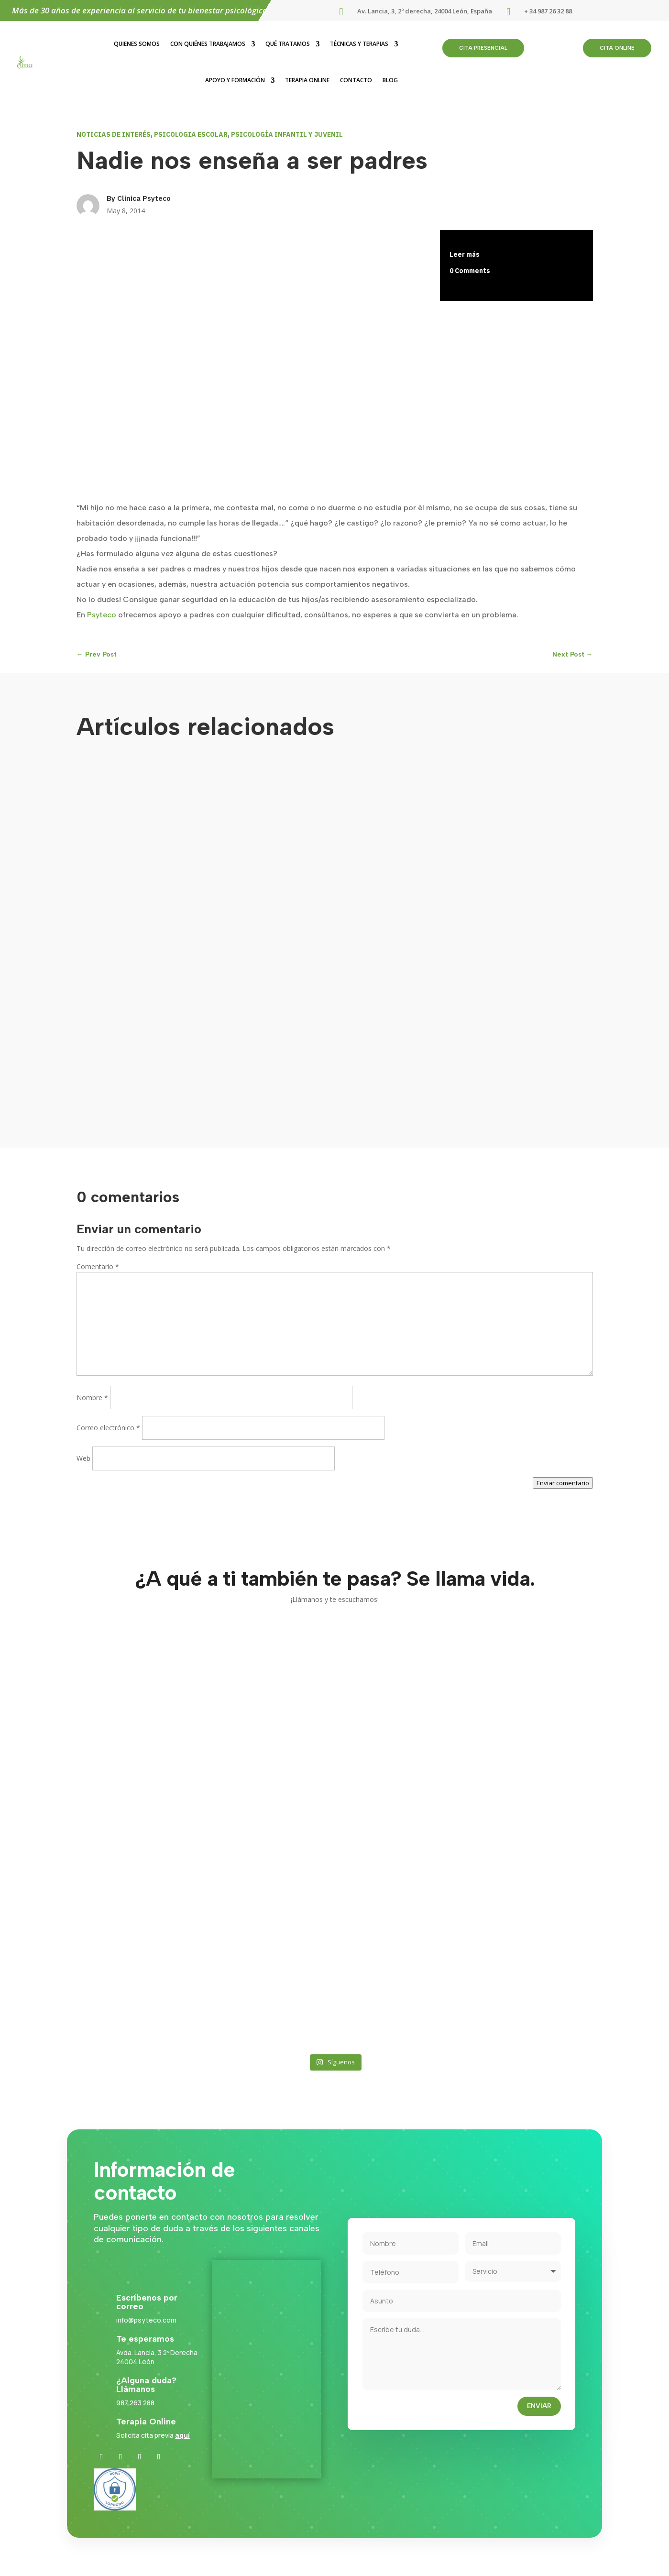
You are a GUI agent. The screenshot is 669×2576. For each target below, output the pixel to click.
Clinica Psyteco (144, 198)
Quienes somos (137, 44)
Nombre (92, 1397)
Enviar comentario (563, 1483)
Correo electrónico (108, 1427)
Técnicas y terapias (359, 44)
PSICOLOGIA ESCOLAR (191, 134)
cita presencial (483, 47)
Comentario (98, 1266)
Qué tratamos (287, 44)
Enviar (539, 2406)
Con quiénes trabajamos (207, 44)
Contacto (356, 80)
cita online (617, 47)
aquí (182, 2435)
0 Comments (470, 270)
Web (83, 1458)
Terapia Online (307, 80)
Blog (390, 80)
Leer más (465, 254)
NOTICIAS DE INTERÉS (114, 134)
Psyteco (101, 614)
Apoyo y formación (235, 80)
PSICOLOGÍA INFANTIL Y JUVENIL (287, 134)
